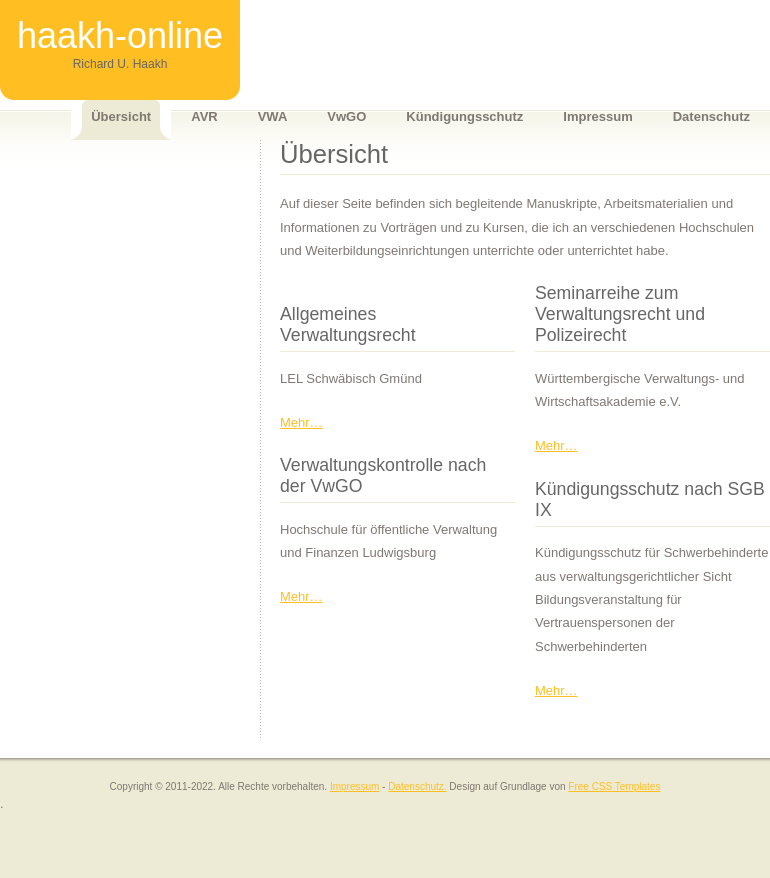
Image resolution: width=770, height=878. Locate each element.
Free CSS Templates (614, 786)
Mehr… (301, 422)
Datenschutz (711, 116)
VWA (273, 116)
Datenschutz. (417, 786)
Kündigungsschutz (464, 116)
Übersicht (121, 116)
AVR (204, 116)
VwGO (346, 116)
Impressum (597, 116)
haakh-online (120, 35)
